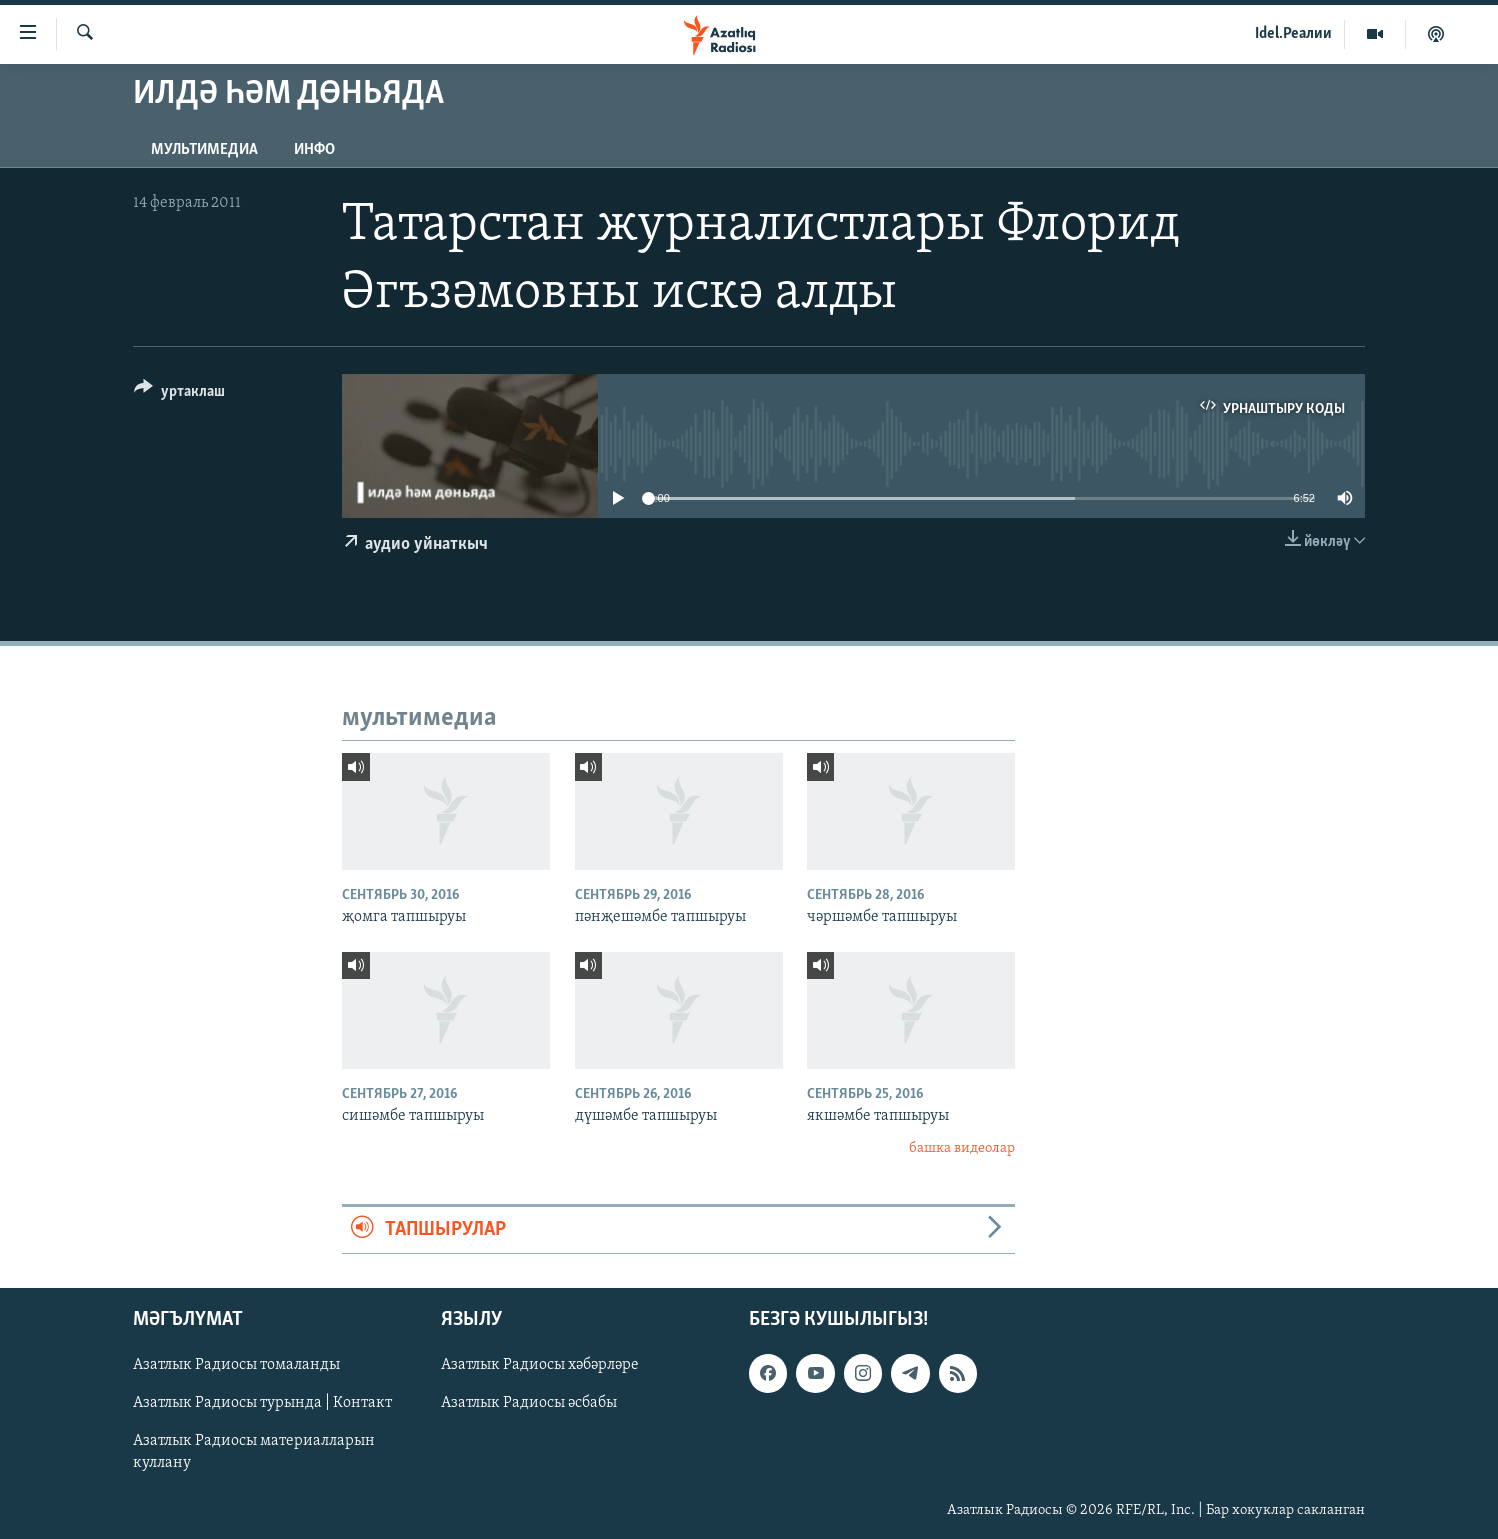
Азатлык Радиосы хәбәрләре (540, 1366)
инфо (314, 150)
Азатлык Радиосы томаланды (236, 1366)
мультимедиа (204, 150)
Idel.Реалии (1293, 34)
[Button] (179, 394)
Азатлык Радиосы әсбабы (529, 1404)
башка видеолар (962, 1148)
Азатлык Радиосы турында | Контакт (262, 1404)
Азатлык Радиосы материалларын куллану (254, 1453)
